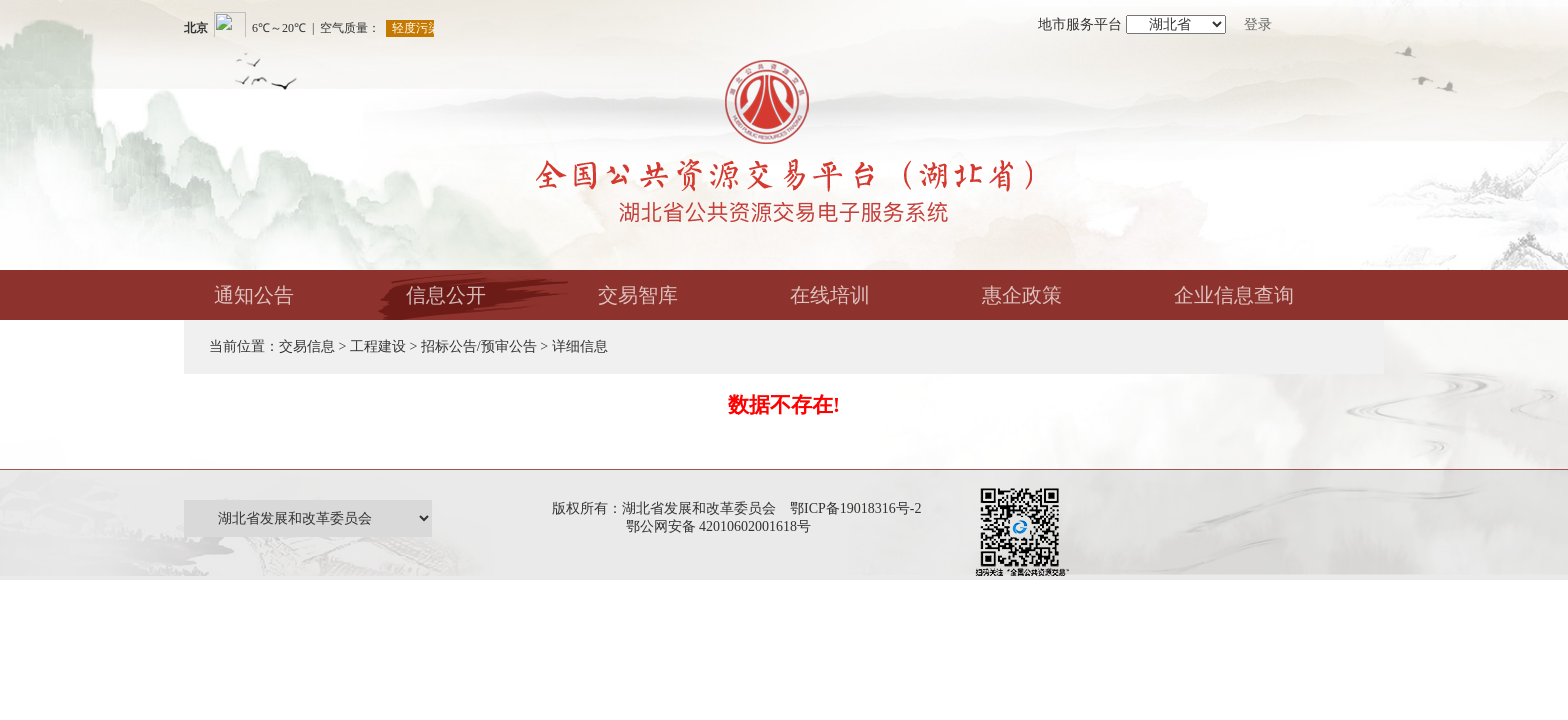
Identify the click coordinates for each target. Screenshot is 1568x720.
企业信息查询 (1234, 295)
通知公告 (254, 295)
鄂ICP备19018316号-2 (855, 508)
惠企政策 (1022, 295)
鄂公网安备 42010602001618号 (722, 526)
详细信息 (580, 346)
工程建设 (378, 346)
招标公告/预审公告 (479, 346)
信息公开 (446, 295)
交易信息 (307, 346)
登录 (1258, 24)
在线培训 (830, 295)
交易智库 (638, 295)
